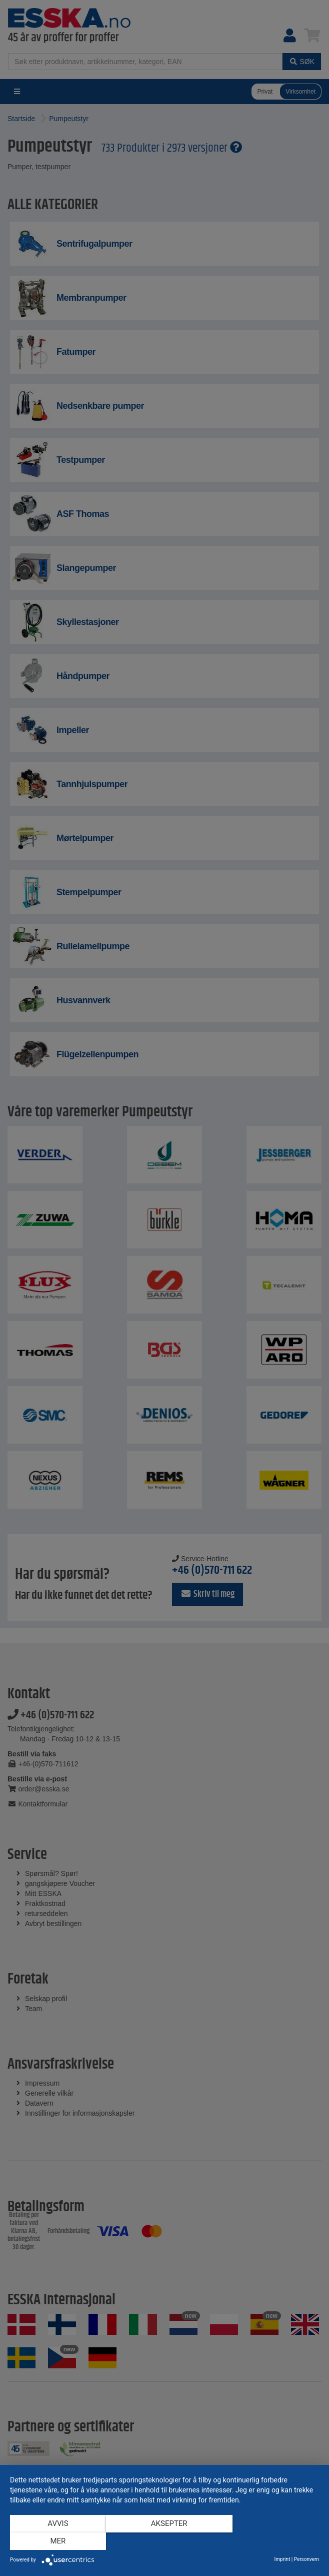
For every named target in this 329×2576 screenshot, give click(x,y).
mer (272, 2541)
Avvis (56, 2541)
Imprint (282, 2559)
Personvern (306, 2559)
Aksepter (164, 2541)
